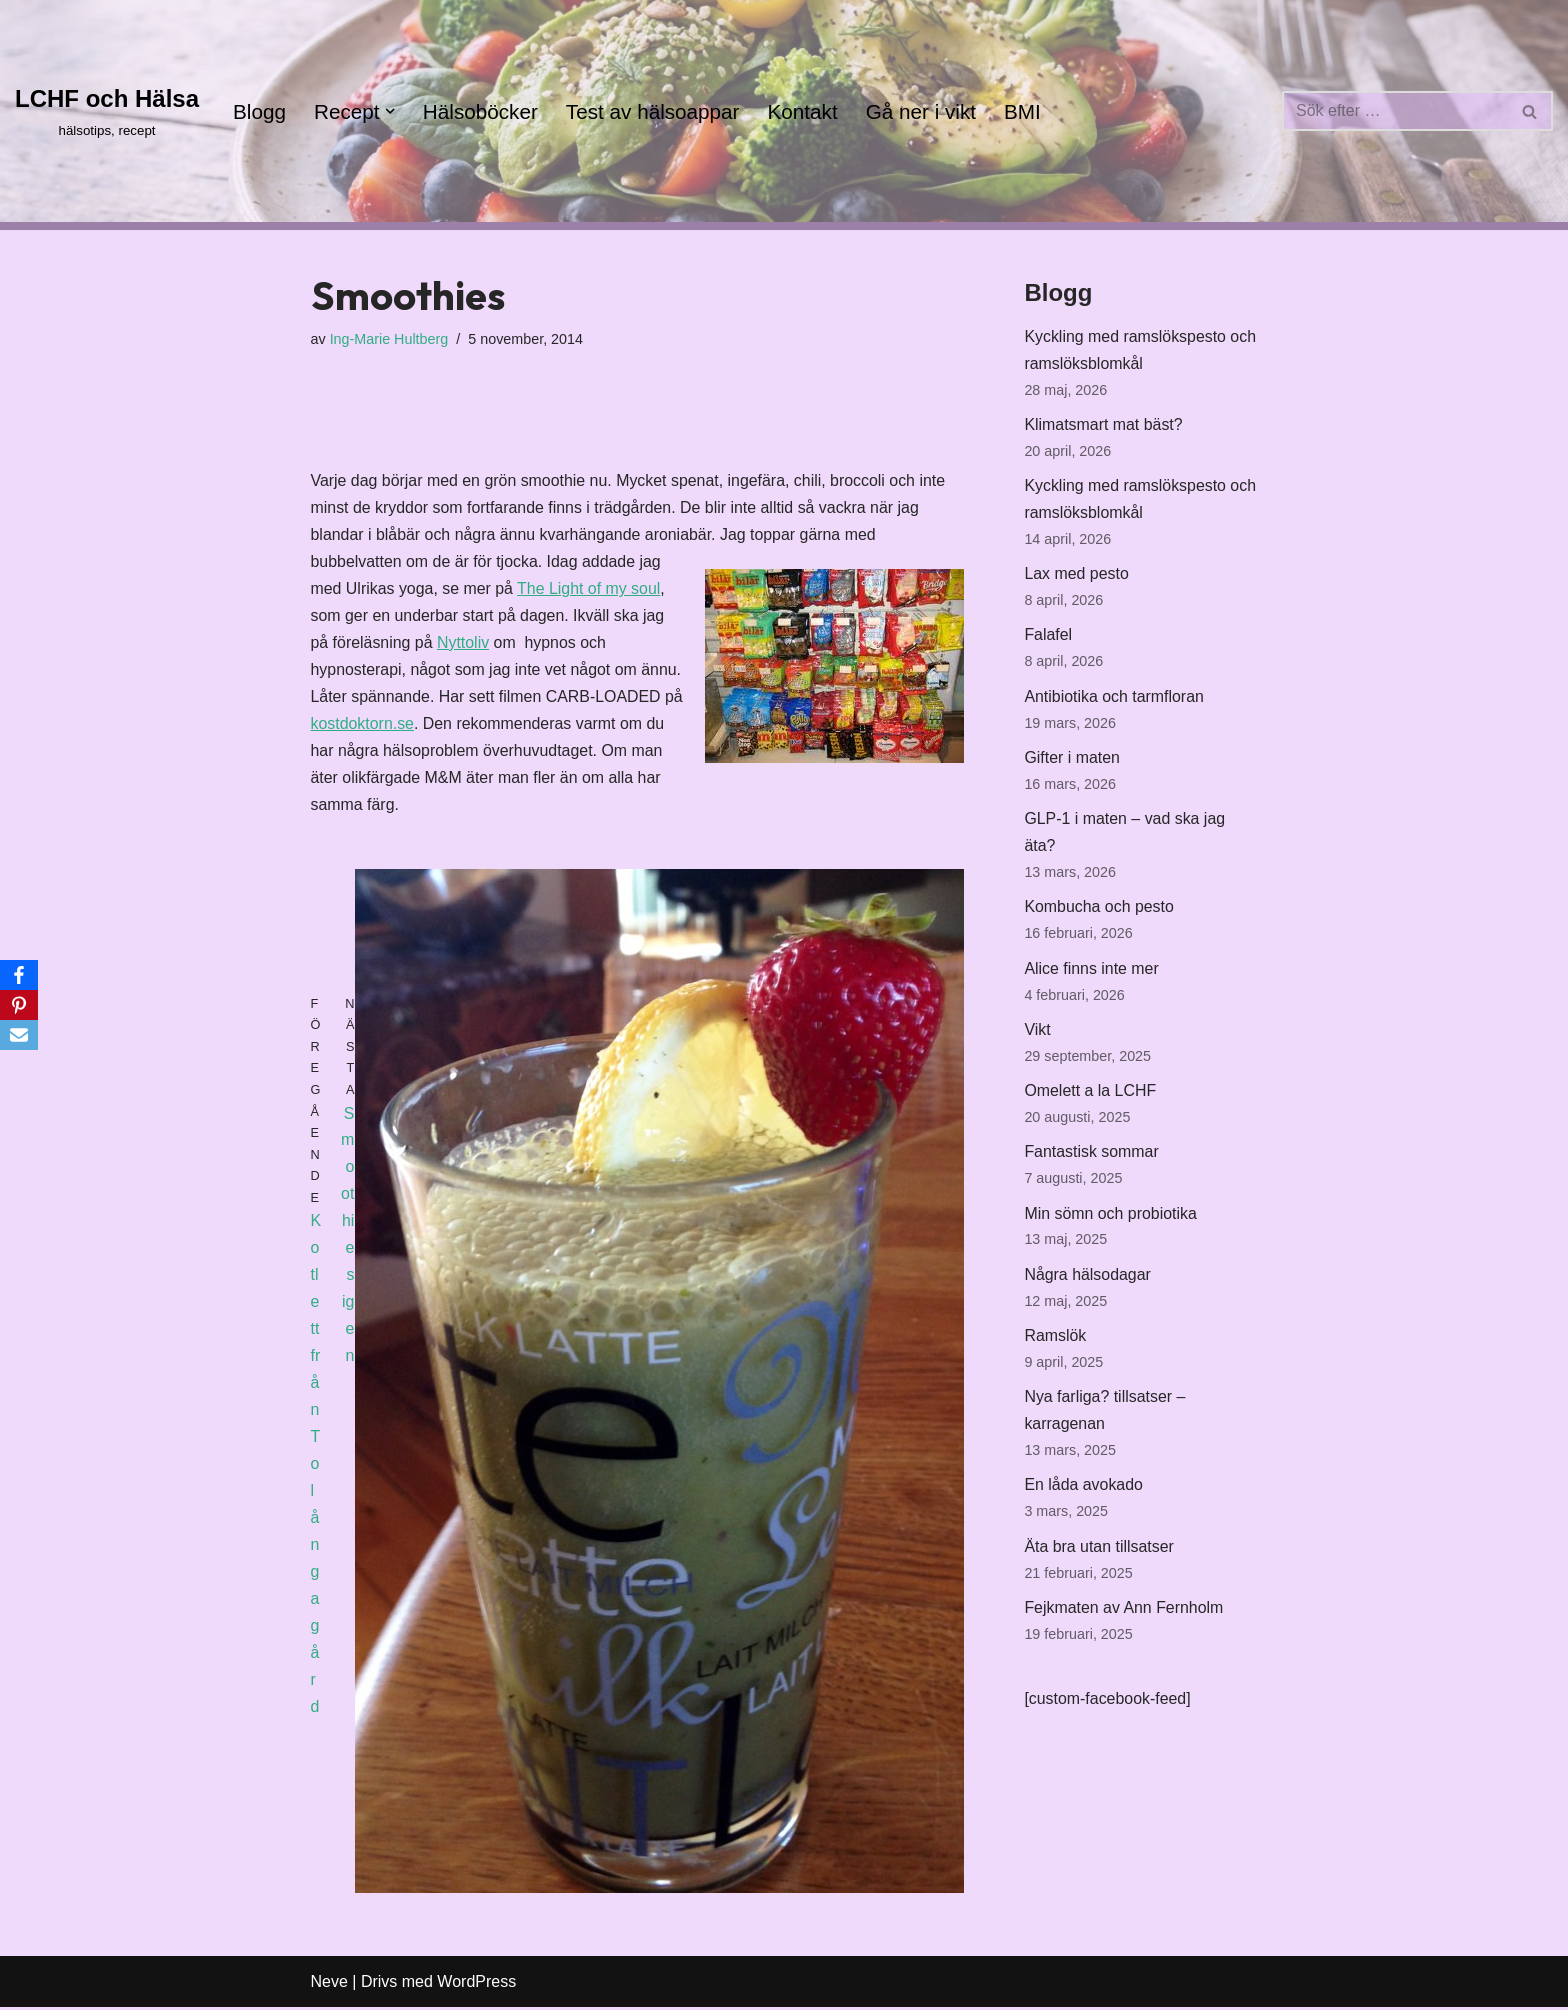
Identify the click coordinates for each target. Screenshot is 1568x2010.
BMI (1025, 111)
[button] (390, 111)
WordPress (476, 1984)
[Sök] (1395, 111)
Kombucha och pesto (1099, 912)
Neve (329, 1984)
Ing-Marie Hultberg (389, 339)
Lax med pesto (1076, 576)
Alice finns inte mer (1091, 973)
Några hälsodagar (1087, 1282)
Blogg (259, 111)
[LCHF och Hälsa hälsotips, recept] (107, 110)
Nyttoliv (464, 645)
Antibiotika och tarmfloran (1114, 700)
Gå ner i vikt (923, 111)
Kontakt (805, 111)
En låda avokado (1083, 1494)
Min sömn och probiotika (1110, 1220)
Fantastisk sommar (1091, 1158)
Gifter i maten (1072, 761)
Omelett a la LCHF (1090, 1097)
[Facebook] (19, 975)
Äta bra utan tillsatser (1099, 1556)
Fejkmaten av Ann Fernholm (1124, 1617)
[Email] (19, 1035)
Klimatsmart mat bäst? (1103, 426)
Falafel (1048, 638)
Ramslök (1055, 1343)
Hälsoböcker (482, 111)
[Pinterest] (19, 1005)
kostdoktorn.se (363, 726)
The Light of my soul (590, 590)
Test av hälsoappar (654, 111)
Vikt (1037, 1035)
